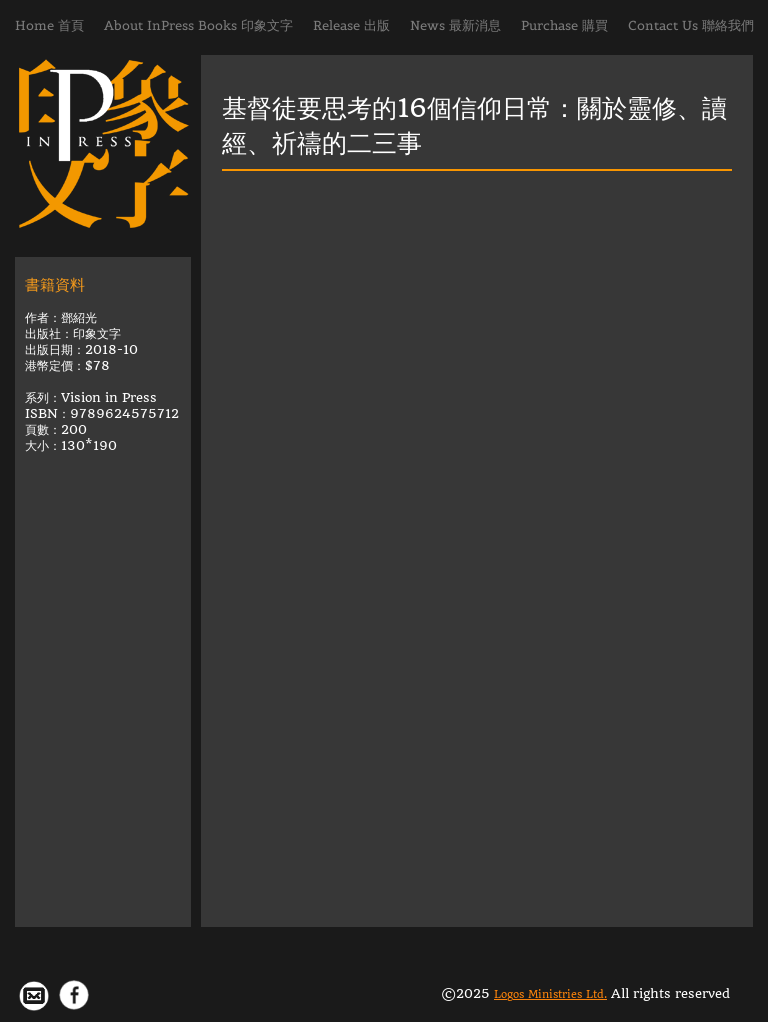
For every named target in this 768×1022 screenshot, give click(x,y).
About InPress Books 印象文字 (198, 25)
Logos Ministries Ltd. (550, 994)
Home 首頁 (49, 25)
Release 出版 (351, 25)
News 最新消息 (455, 25)
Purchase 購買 (564, 25)
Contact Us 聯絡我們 (691, 25)
